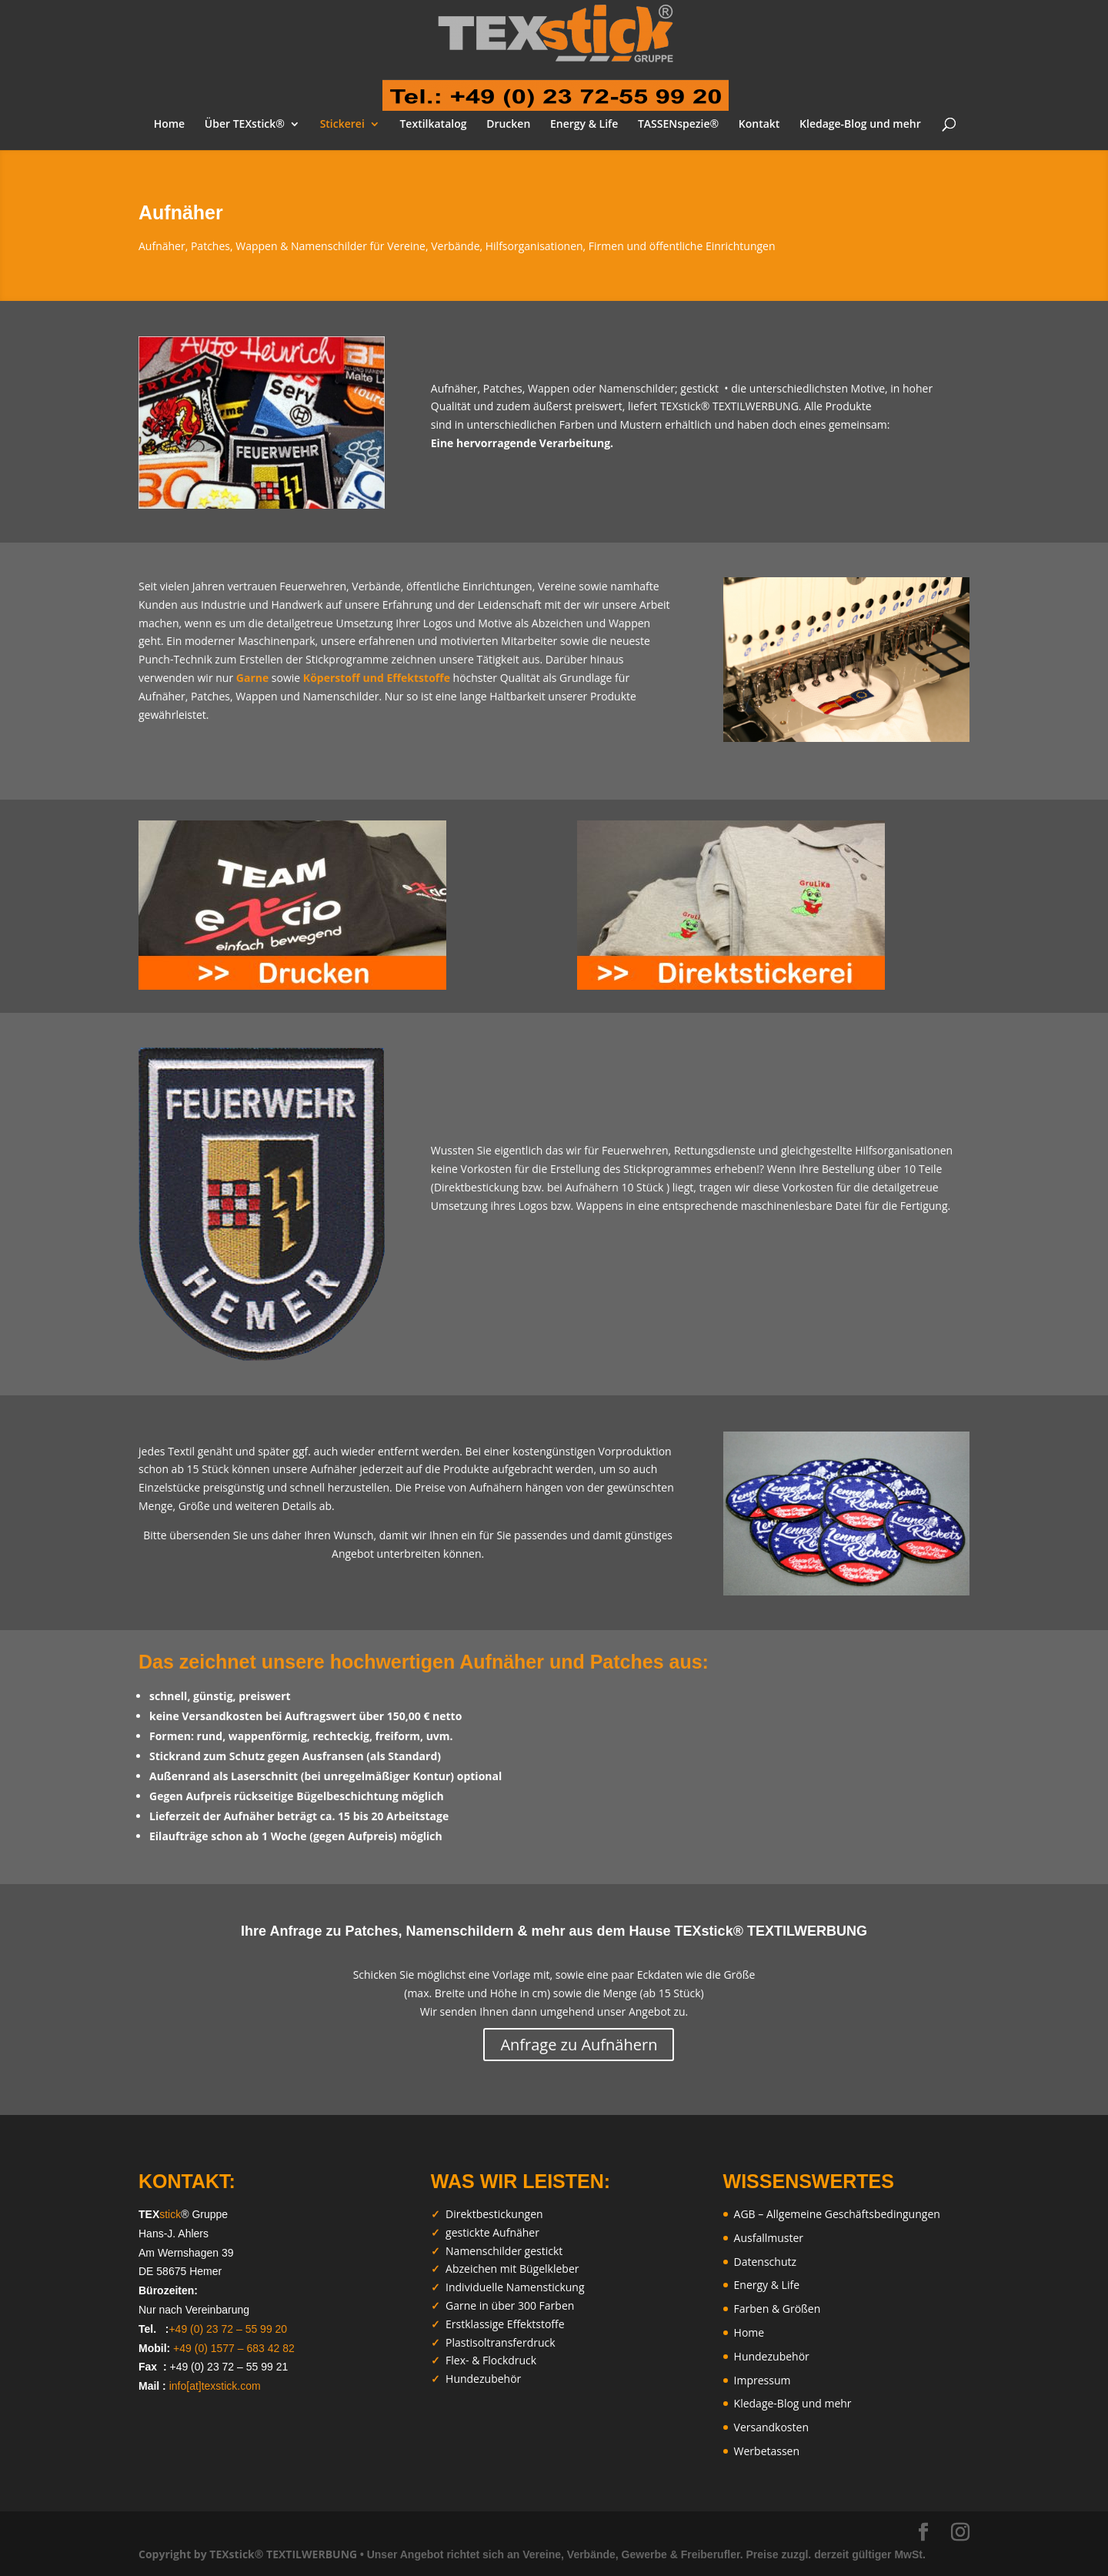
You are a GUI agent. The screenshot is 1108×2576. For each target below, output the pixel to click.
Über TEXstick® (245, 125)
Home (169, 125)
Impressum (762, 2380)
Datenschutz (765, 2261)
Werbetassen (767, 2451)
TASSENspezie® (678, 125)
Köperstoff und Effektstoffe (376, 677)
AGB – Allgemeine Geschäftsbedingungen (837, 2214)
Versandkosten (771, 2427)
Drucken (508, 125)
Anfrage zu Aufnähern (578, 2044)
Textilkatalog (432, 125)
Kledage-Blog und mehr (860, 125)
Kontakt (759, 125)
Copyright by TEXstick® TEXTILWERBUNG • (251, 2554)
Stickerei (342, 125)
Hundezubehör (771, 2356)
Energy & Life (584, 125)
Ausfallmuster (768, 2237)
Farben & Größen (777, 2308)
